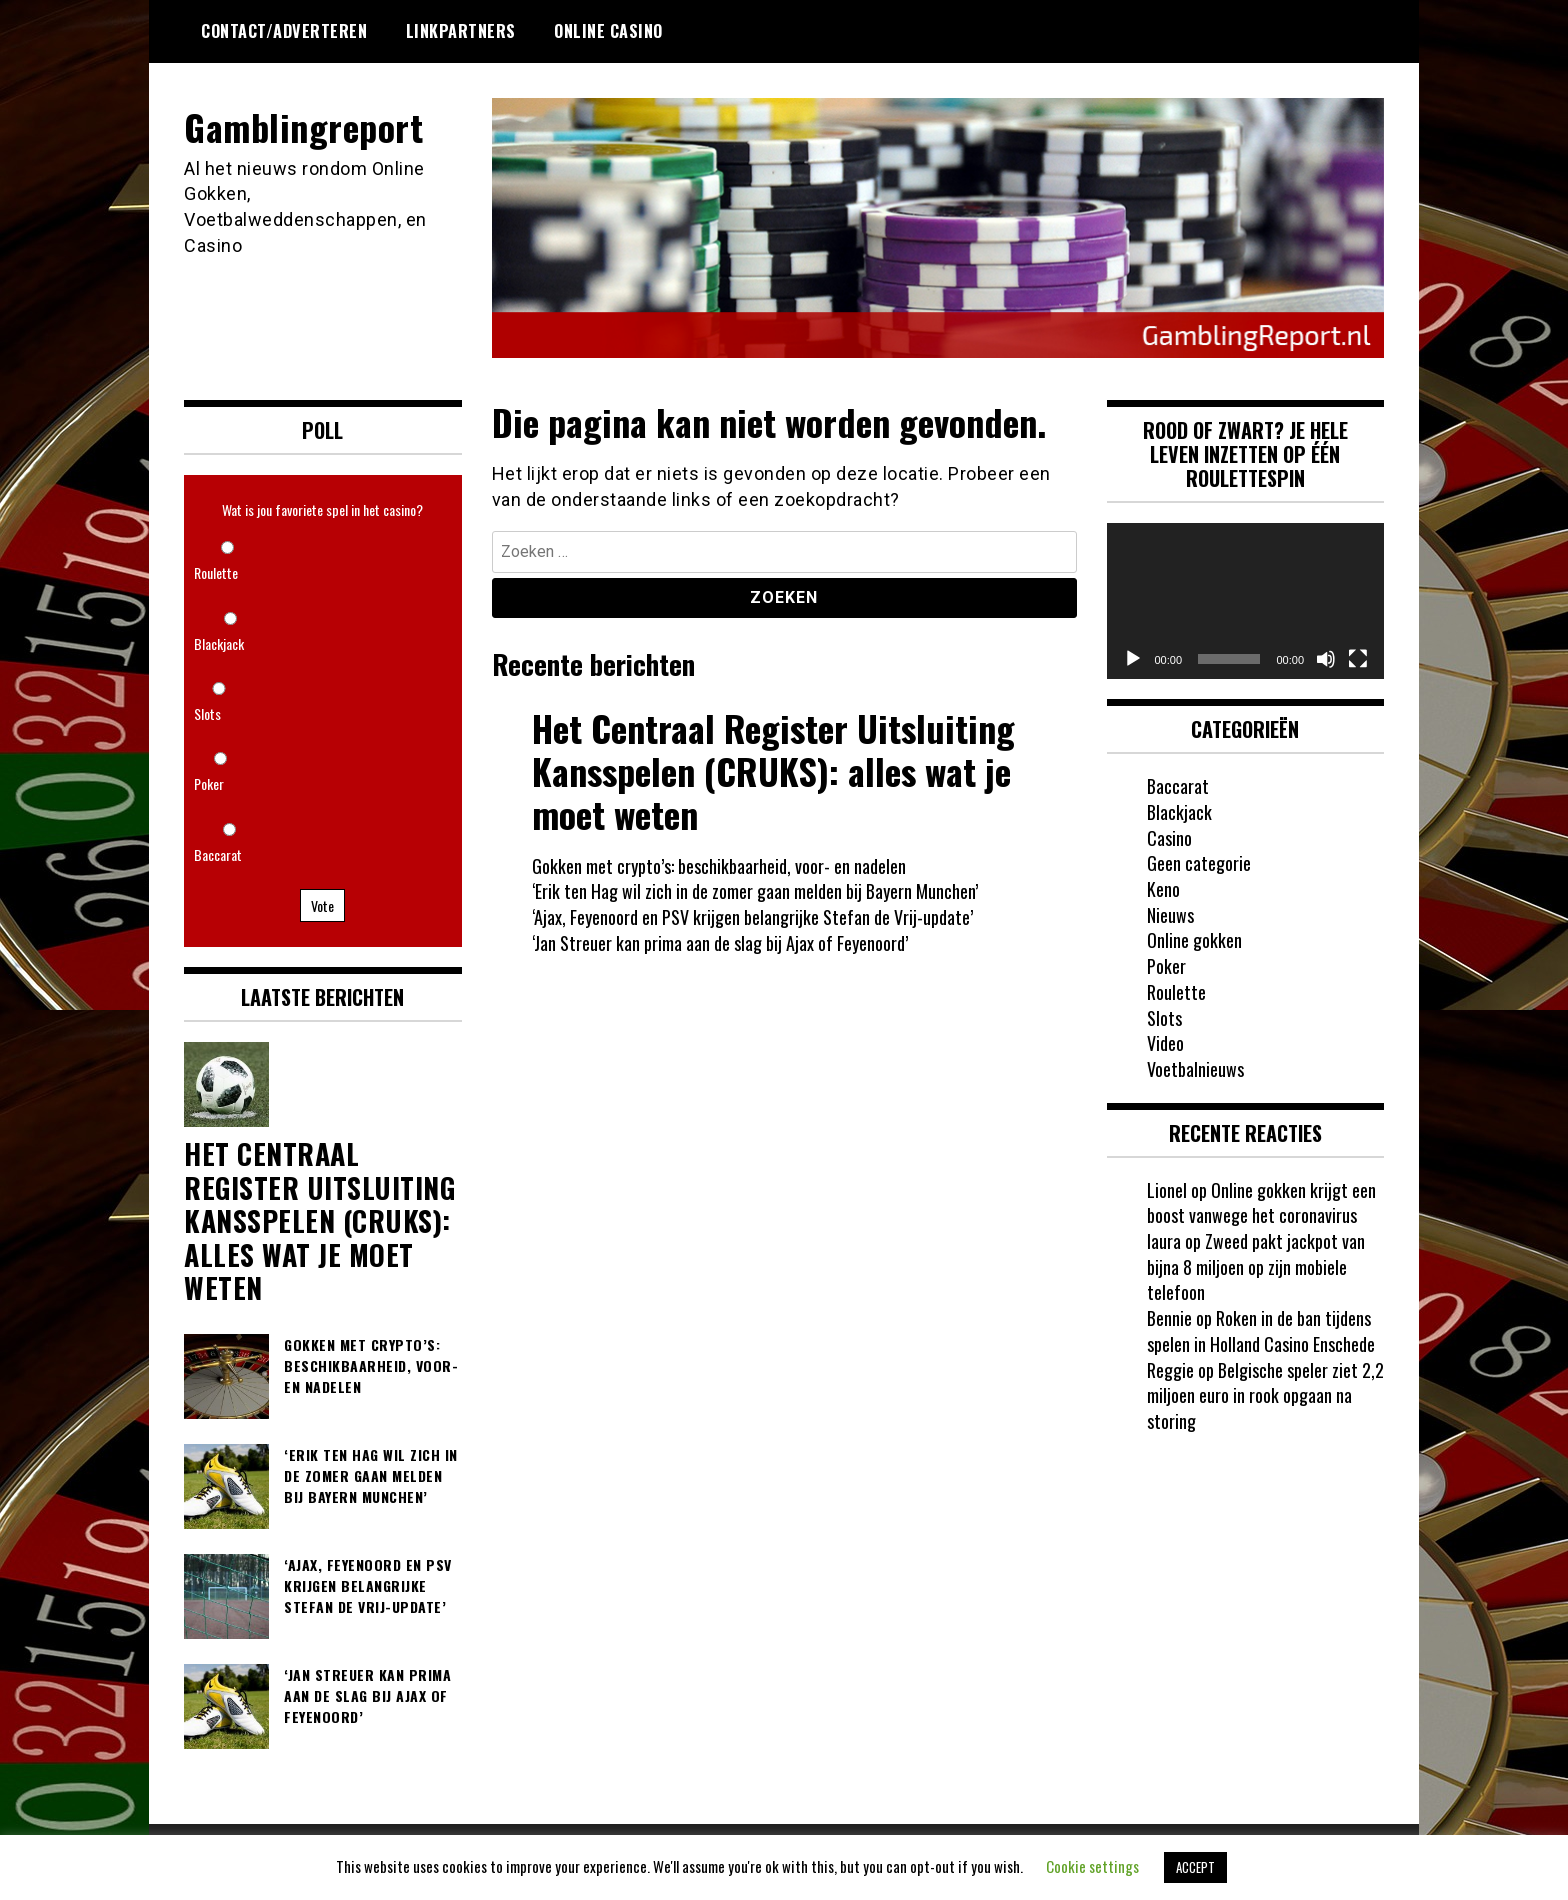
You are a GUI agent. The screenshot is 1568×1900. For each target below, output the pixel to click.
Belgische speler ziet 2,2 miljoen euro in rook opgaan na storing (1265, 1395)
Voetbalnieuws (1195, 1069)
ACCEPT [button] (1195, 1867)
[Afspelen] (1133, 659)
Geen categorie (1199, 863)
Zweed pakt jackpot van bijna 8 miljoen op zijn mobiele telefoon (1256, 1266)
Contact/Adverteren (284, 31)
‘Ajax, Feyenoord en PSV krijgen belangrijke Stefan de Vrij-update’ (752, 917)
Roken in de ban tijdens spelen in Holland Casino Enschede (1261, 1331)
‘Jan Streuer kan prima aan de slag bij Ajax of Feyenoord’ (720, 943)
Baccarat (218, 854)
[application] (1246, 601)
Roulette (216, 572)
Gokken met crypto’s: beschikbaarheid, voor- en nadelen (719, 866)
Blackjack (219, 643)
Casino (1169, 838)
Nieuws (1170, 915)
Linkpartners (461, 31)
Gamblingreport (303, 126)
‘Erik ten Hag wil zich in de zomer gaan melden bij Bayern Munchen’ (755, 891)
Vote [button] (322, 905)
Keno (1163, 889)
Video (1165, 1043)
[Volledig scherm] (1358, 659)
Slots (207, 713)
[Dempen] (1326, 659)
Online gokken (1194, 940)
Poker (209, 783)
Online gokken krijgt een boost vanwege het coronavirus (1261, 1203)
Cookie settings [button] (1092, 1866)
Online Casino (608, 31)
